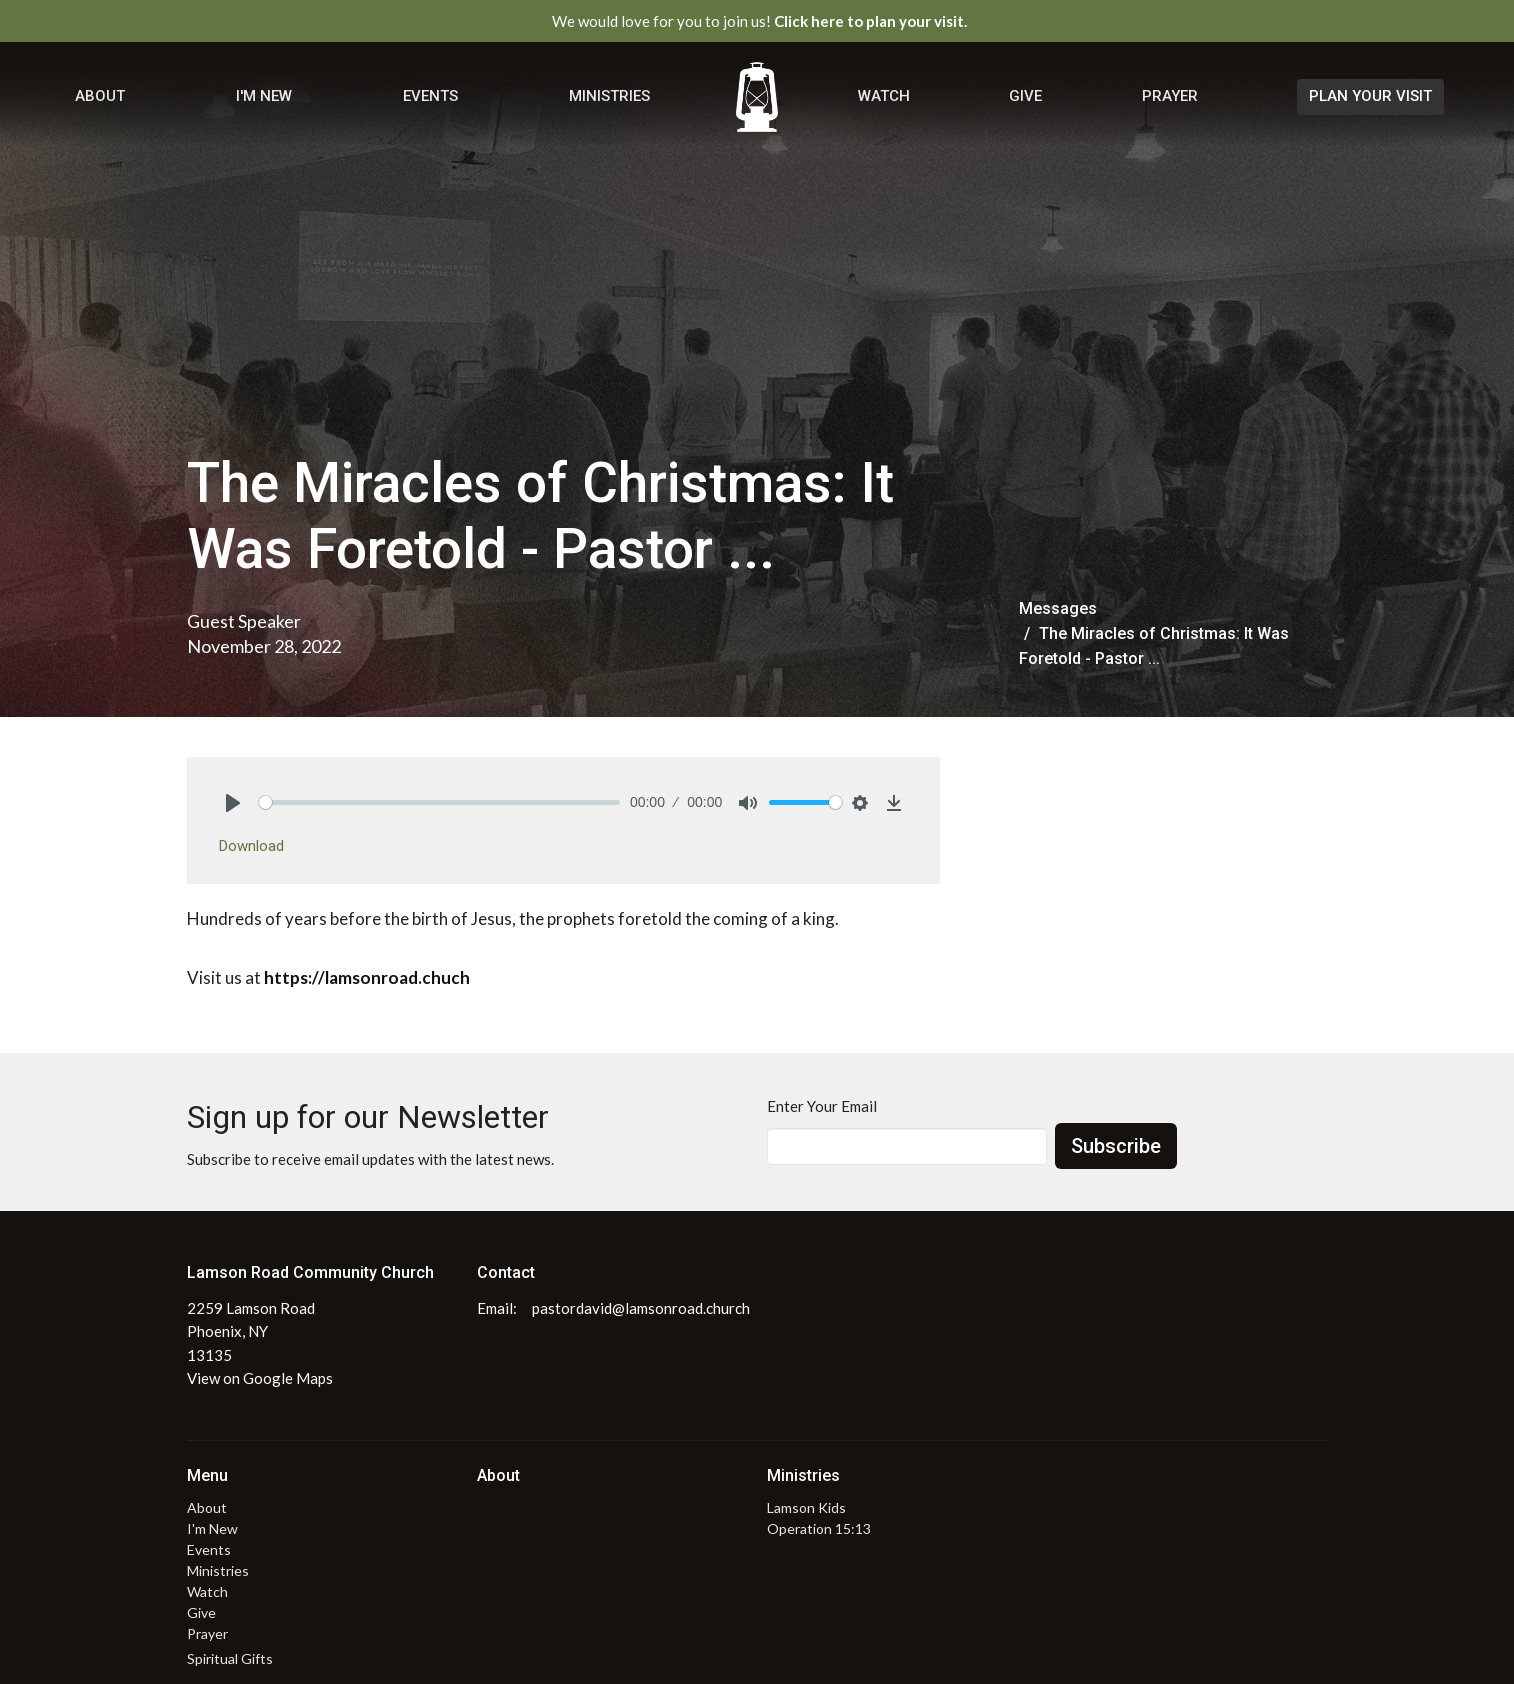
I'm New (264, 96)
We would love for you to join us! (759, 21)
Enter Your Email (822, 1106)
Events (430, 96)
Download (251, 846)
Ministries (609, 96)
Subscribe (1116, 1146)
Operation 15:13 (819, 1528)
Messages (1058, 608)
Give (1025, 96)
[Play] (233, 803)
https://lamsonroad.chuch (367, 977)
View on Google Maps (260, 1378)
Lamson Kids (806, 1507)
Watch (884, 96)
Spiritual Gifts (230, 1658)
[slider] (439, 802)
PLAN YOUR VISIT (1370, 96)
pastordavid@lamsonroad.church (641, 1308)
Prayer (1170, 96)
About (100, 96)
